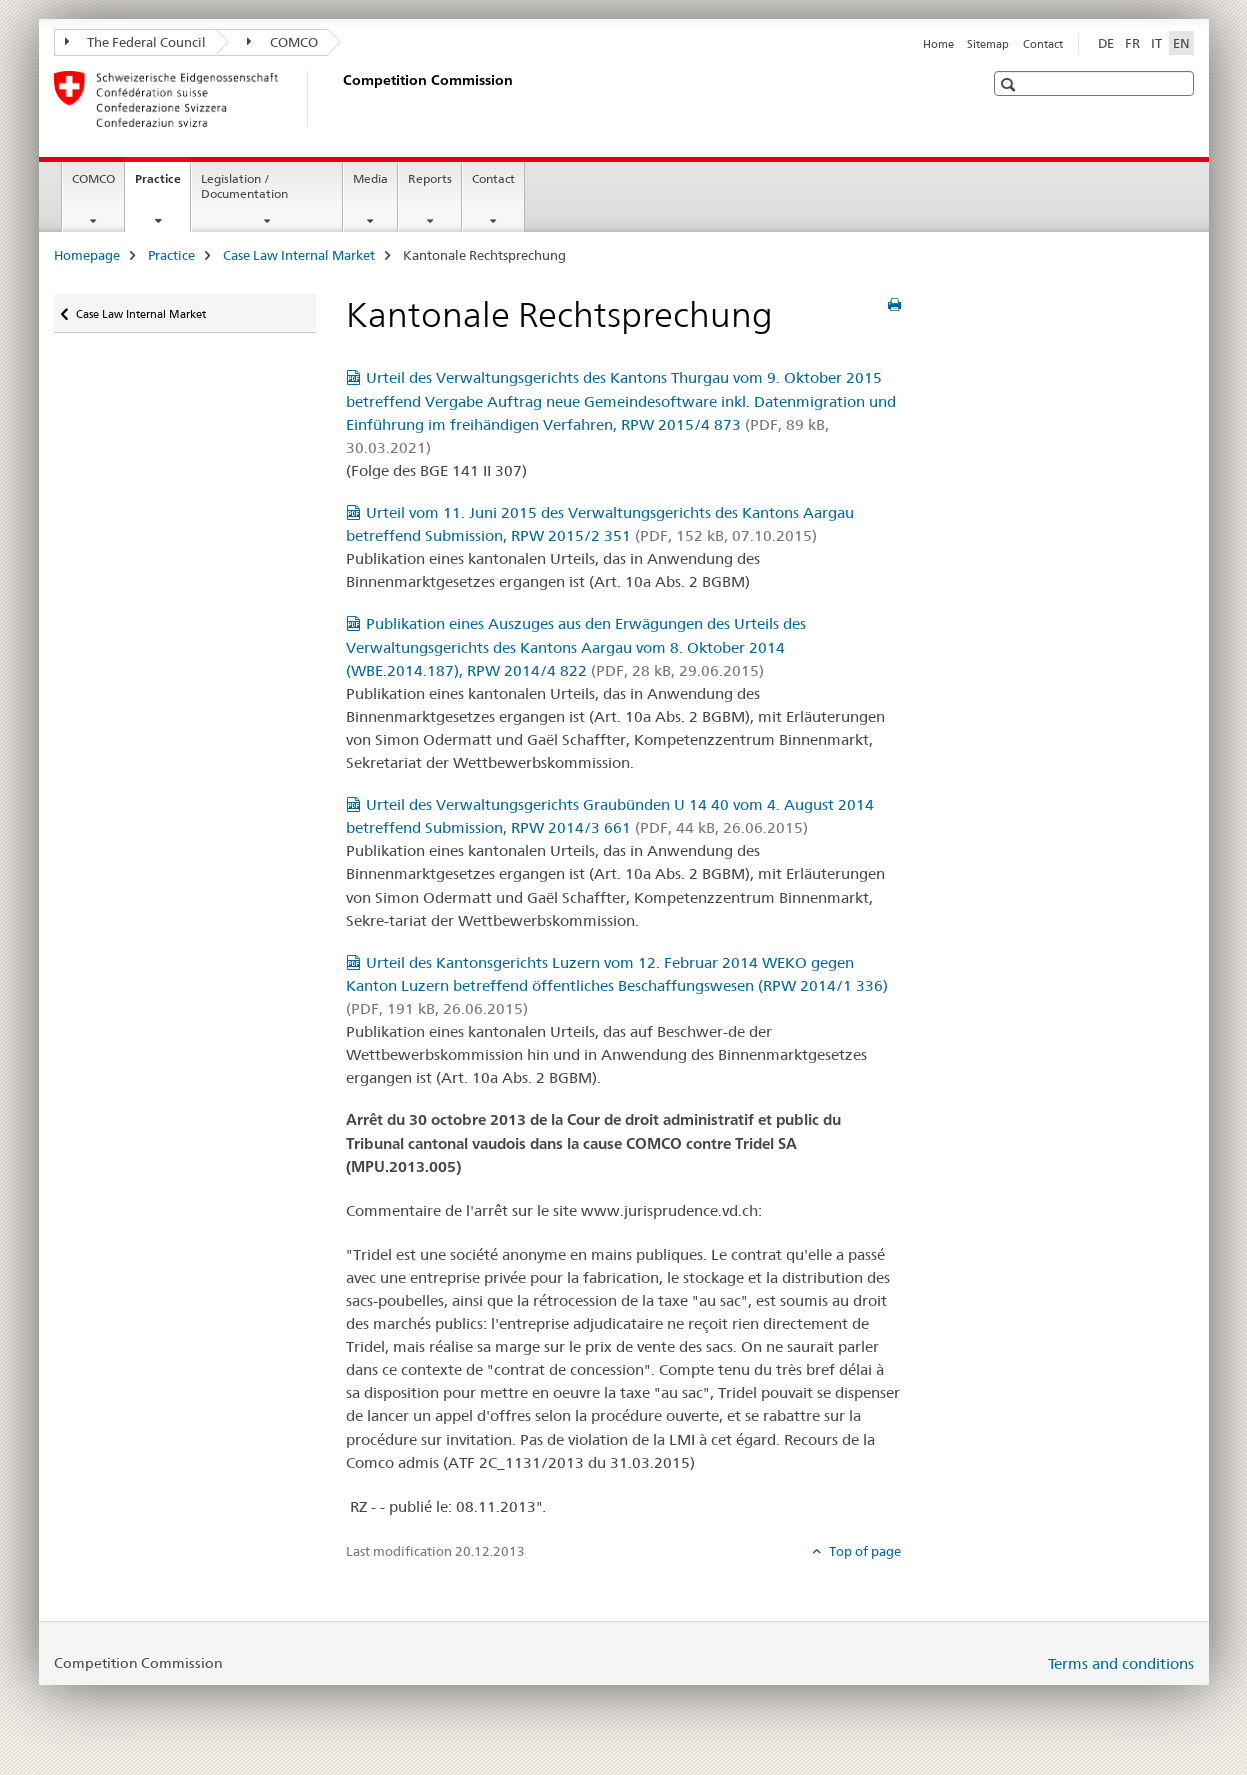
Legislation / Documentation (244, 186)
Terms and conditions (1121, 1663)
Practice (162, 185)
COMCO (282, 42)
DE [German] (1106, 43)
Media (370, 178)
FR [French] (1132, 43)
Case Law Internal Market (299, 255)
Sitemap (988, 44)
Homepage (87, 255)
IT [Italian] (1156, 43)
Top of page (863, 1551)
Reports (430, 178)
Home (938, 44)
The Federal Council (136, 42)
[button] (1010, 84)
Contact (1043, 44)
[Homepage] (339, 99)
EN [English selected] (1181, 43)
